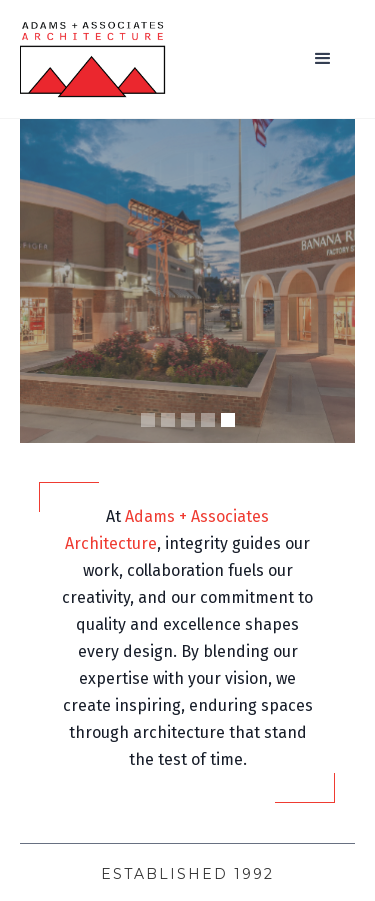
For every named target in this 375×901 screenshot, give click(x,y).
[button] (323, 59)
